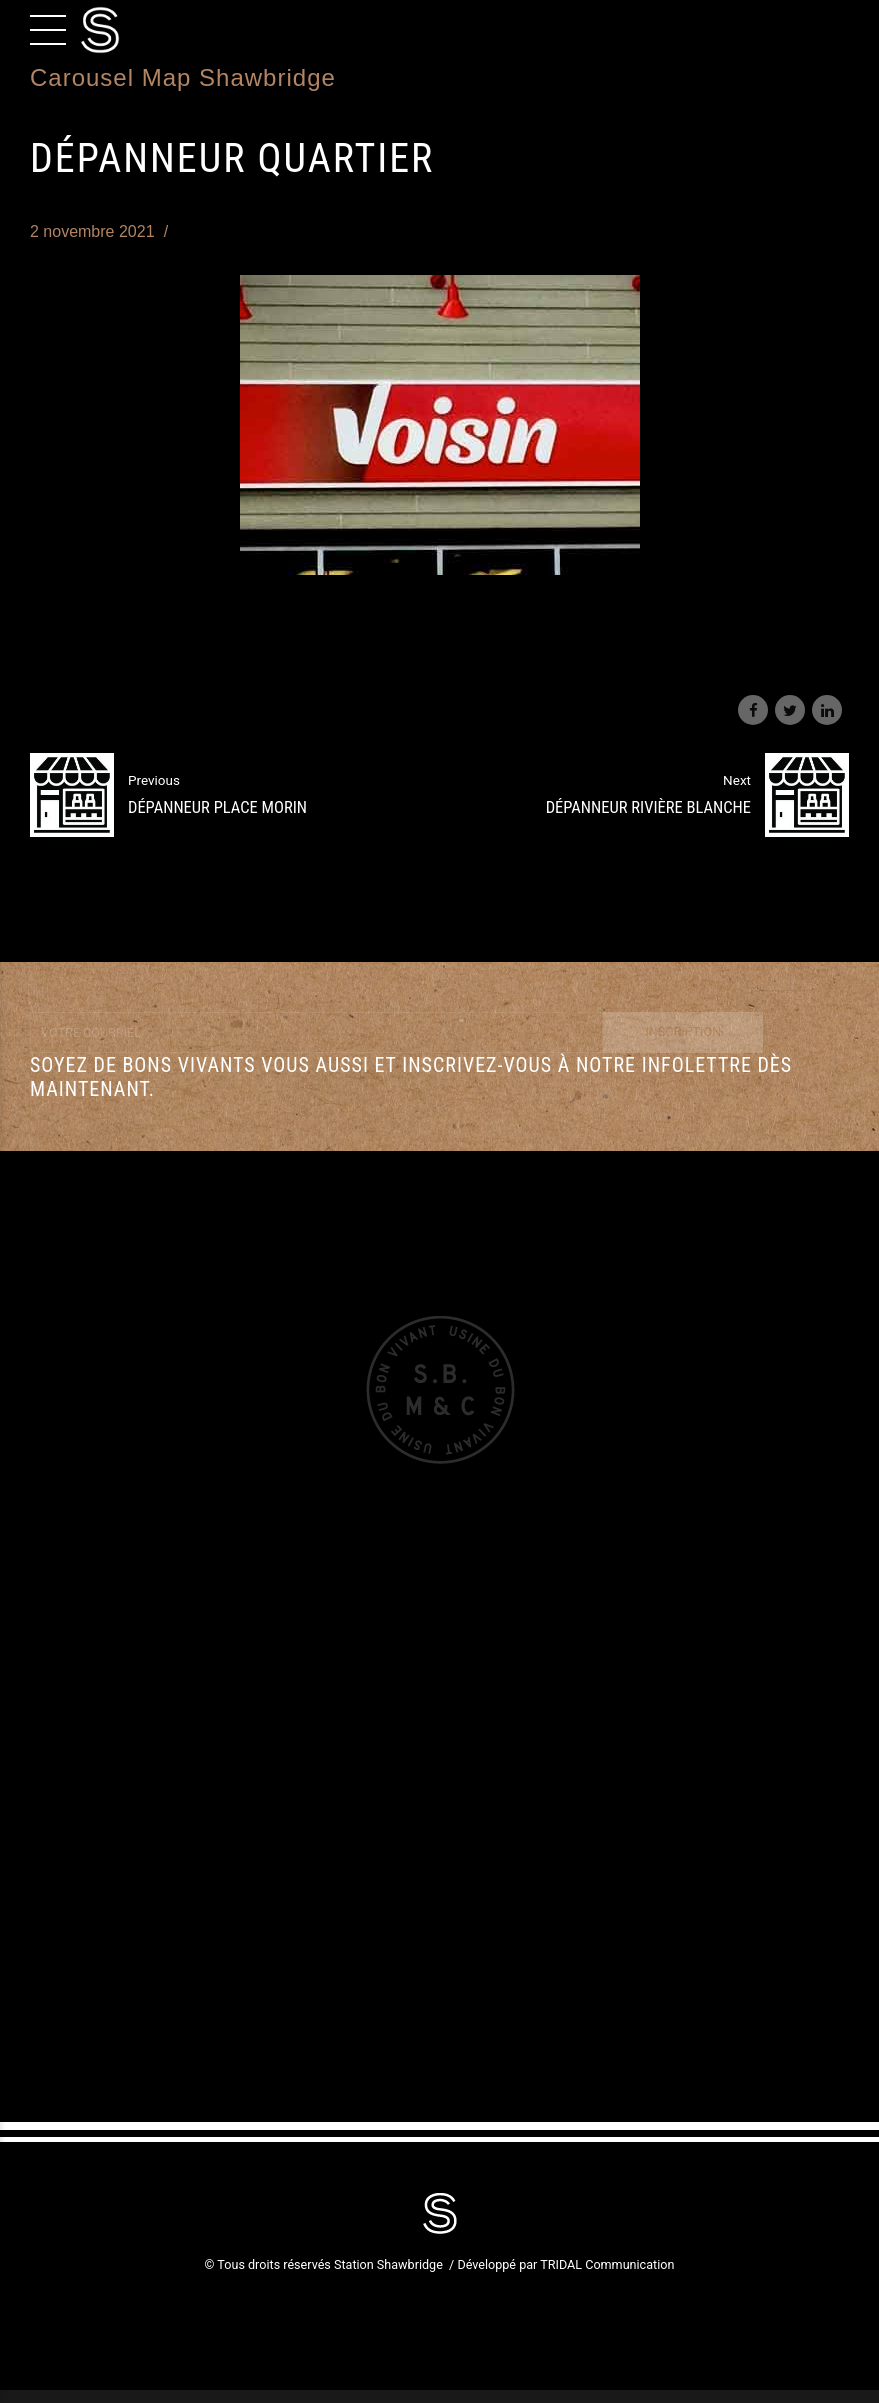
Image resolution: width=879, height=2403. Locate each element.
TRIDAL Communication (607, 2264)
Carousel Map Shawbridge (183, 77)
